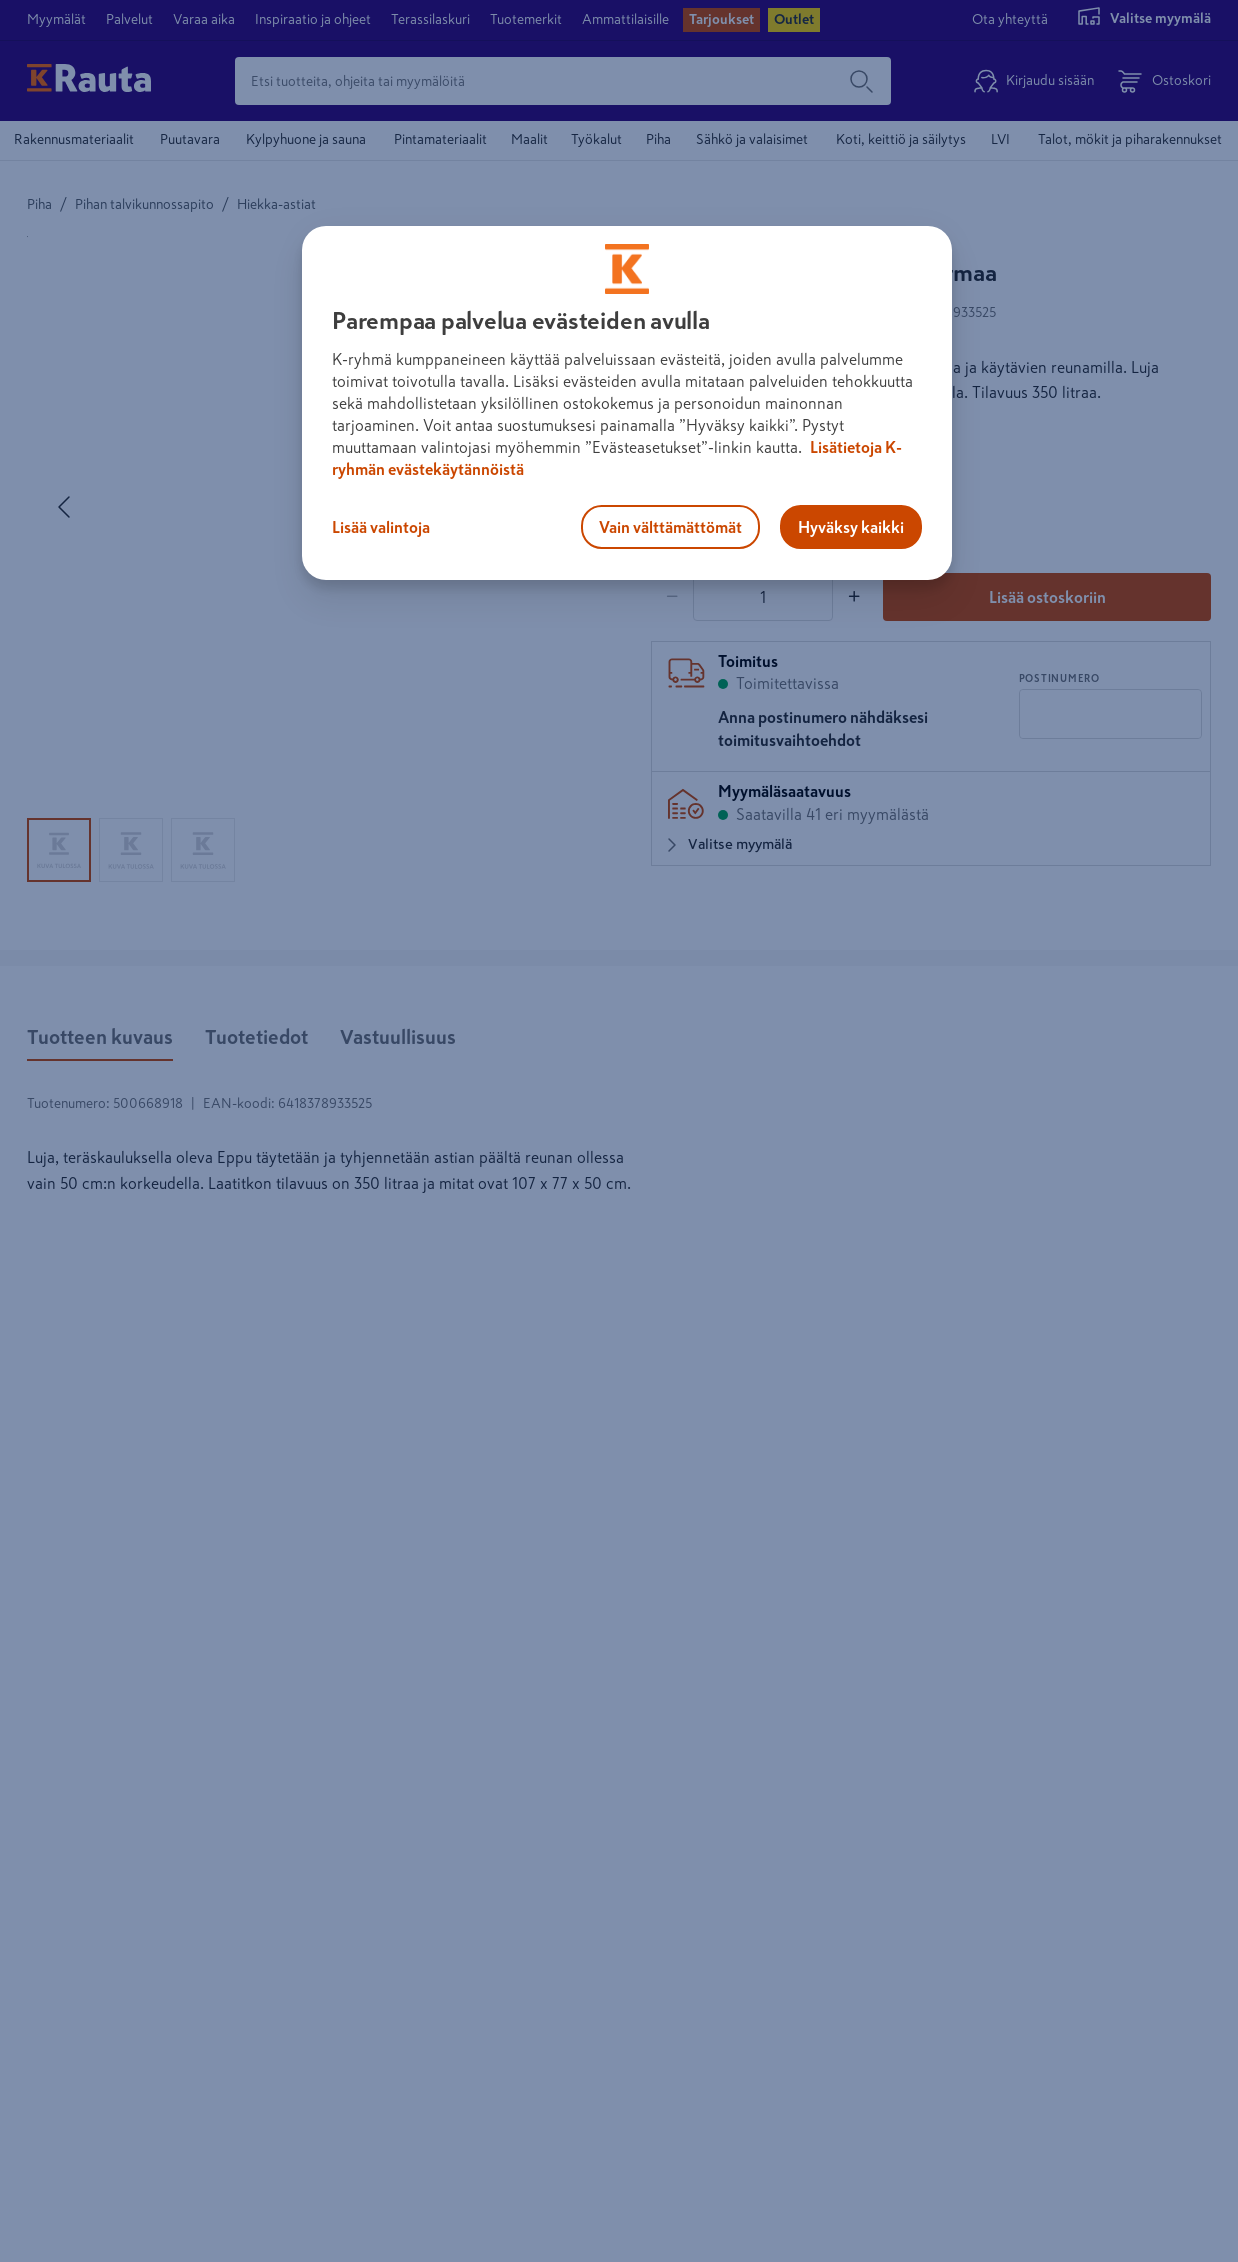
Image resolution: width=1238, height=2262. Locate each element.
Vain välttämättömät (670, 527)
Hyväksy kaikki (851, 527)
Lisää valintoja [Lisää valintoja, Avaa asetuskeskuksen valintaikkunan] (381, 527)
